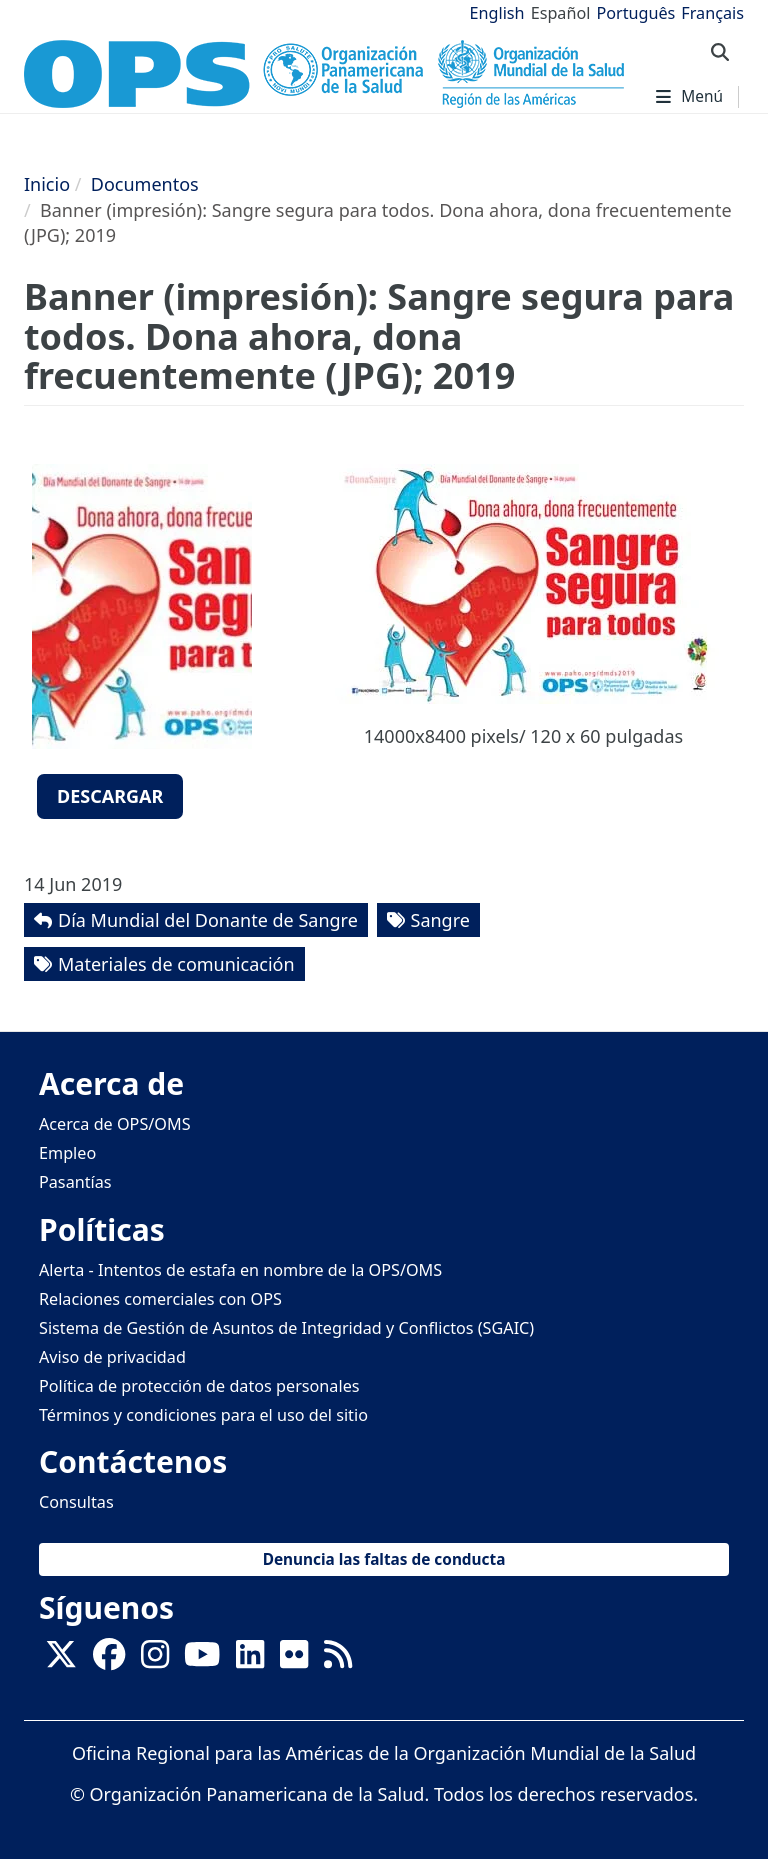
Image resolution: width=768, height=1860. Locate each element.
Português (635, 13)
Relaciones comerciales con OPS (160, 1299)
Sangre (440, 920)
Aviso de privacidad (112, 1357)
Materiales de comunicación (176, 964)
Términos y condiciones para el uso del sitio (203, 1415)
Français (712, 13)
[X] (61, 1660)
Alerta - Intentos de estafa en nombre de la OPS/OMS (240, 1270)
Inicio (47, 184)
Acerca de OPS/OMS (115, 1124)
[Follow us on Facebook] (109, 1660)
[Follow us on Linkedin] (250, 1660)
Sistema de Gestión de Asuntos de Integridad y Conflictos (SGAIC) (286, 1328)
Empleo (67, 1153)
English (497, 13)
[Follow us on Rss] (338, 1660)
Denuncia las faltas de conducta (384, 1559)
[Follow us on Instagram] (155, 1660)
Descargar (110, 796)
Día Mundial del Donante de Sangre (208, 920)
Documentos (145, 184)
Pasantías (75, 1182)
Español (561, 13)
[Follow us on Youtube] (202, 1660)
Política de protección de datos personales (199, 1386)
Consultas (76, 1502)
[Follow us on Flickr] (294, 1660)
